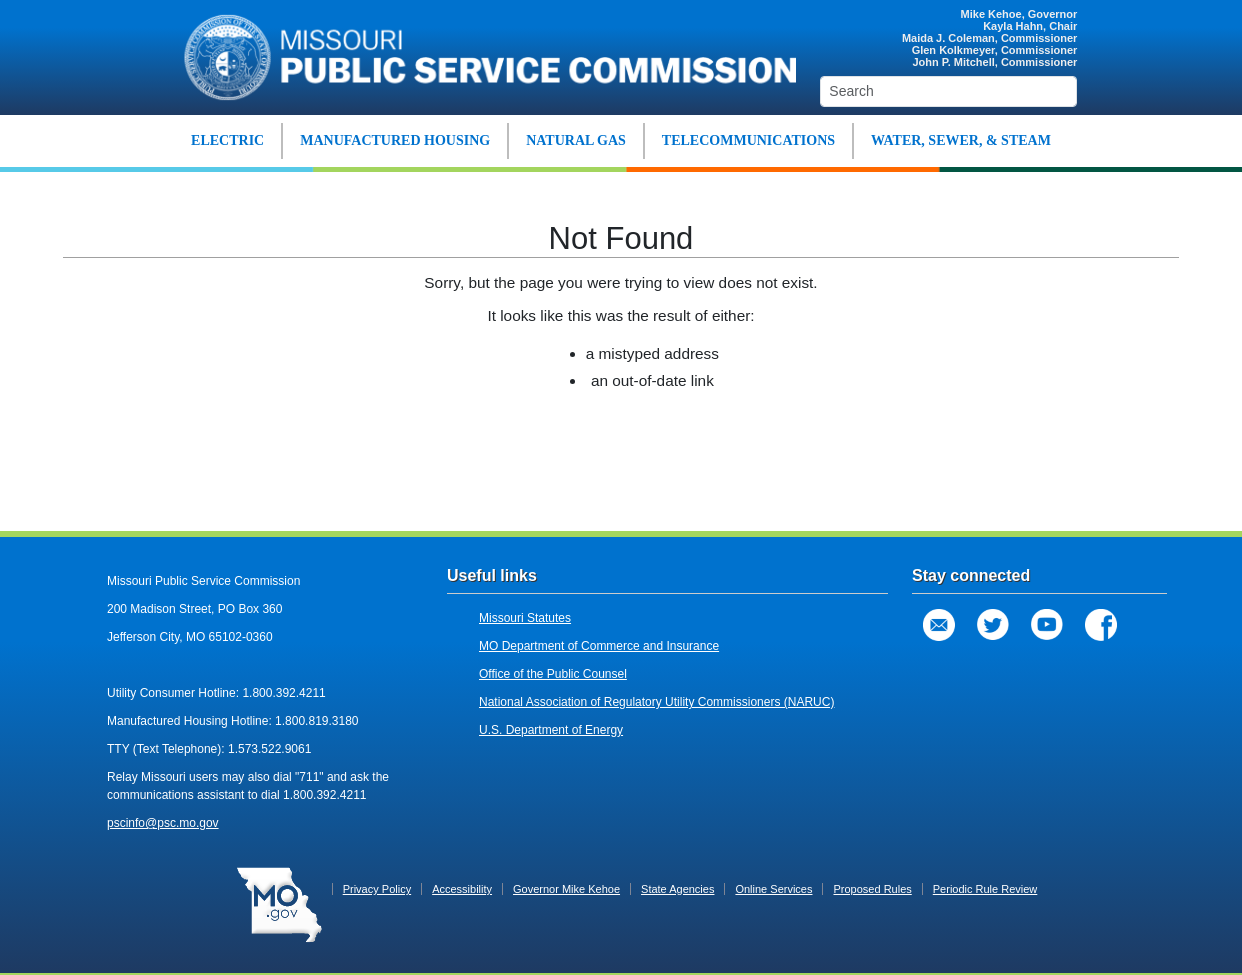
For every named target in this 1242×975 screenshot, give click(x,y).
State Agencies (677, 889)
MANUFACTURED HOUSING (395, 140)
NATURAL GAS (576, 140)
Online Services (773, 889)
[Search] (948, 91)
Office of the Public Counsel (553, 674)
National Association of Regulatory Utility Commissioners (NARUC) (656, 702)
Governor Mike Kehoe (566, 889)
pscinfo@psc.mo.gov (163, 823)
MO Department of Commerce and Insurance (599, 646)
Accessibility (462, 889)
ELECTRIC (227, 140)
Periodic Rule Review (985, 889)
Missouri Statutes (525, 618)
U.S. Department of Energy (551, 730)
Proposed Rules (872, 889)
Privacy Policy (377, 889)
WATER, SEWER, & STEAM (961, 140)
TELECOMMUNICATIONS (748, 140)
